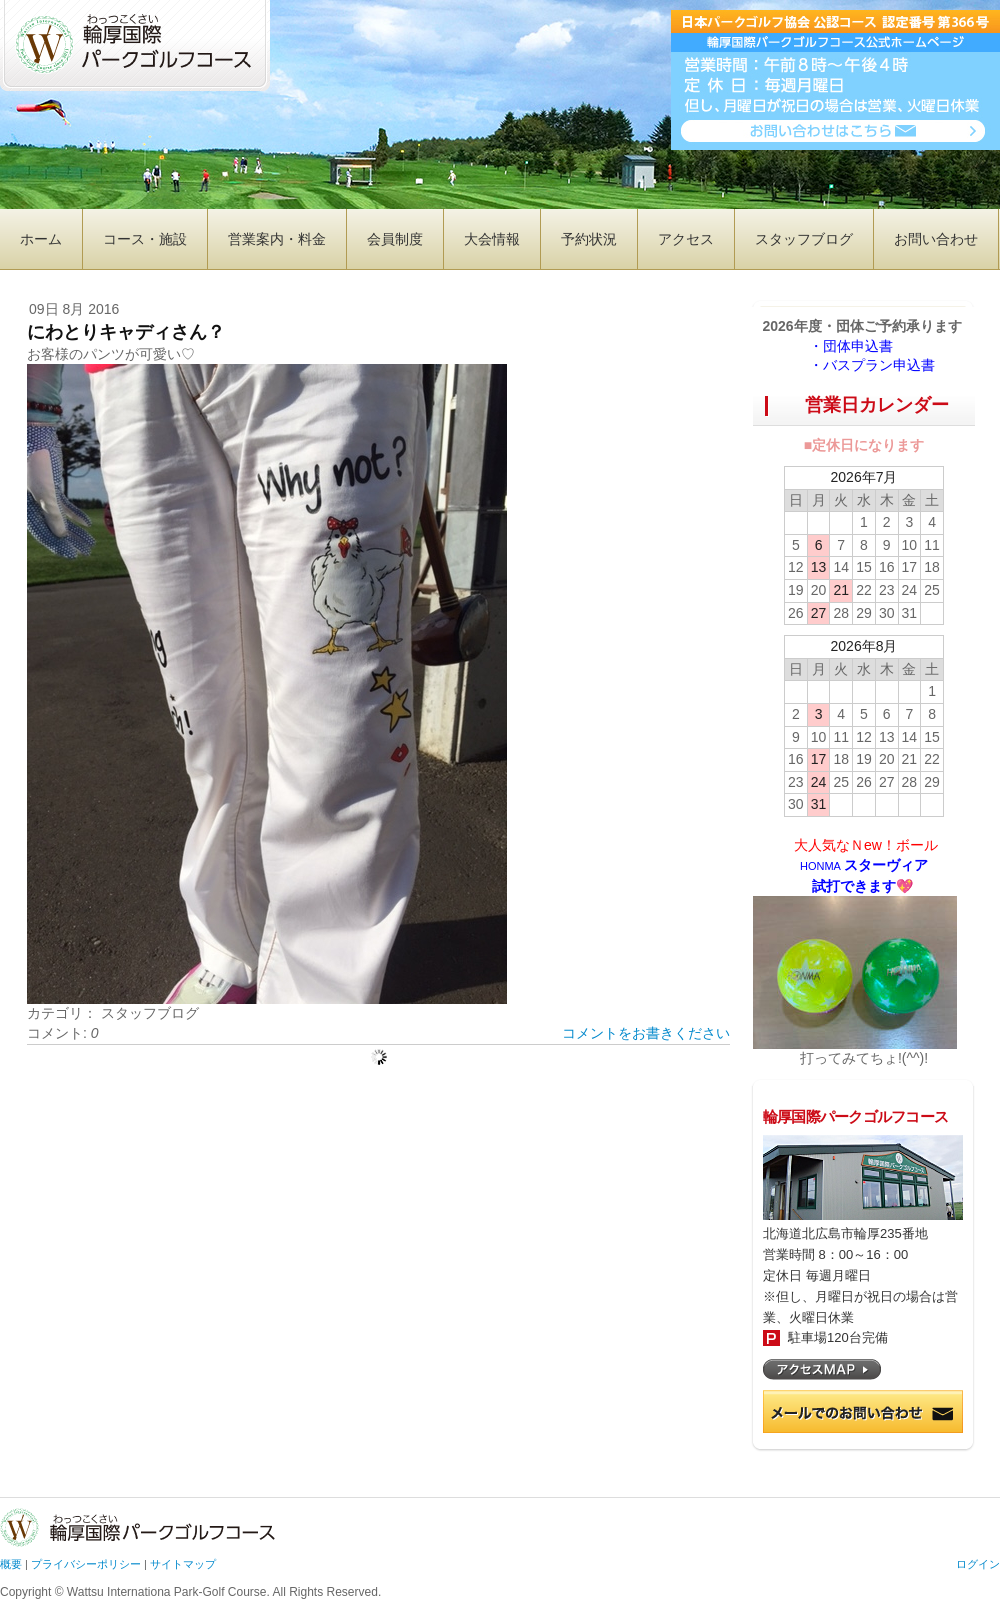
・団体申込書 (858, 346)
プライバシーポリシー (86, 1564)
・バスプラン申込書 (872, 365)
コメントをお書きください (646, 1033)
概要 (11, 1564)
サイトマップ (183, 1564)
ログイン (978, 1564)
